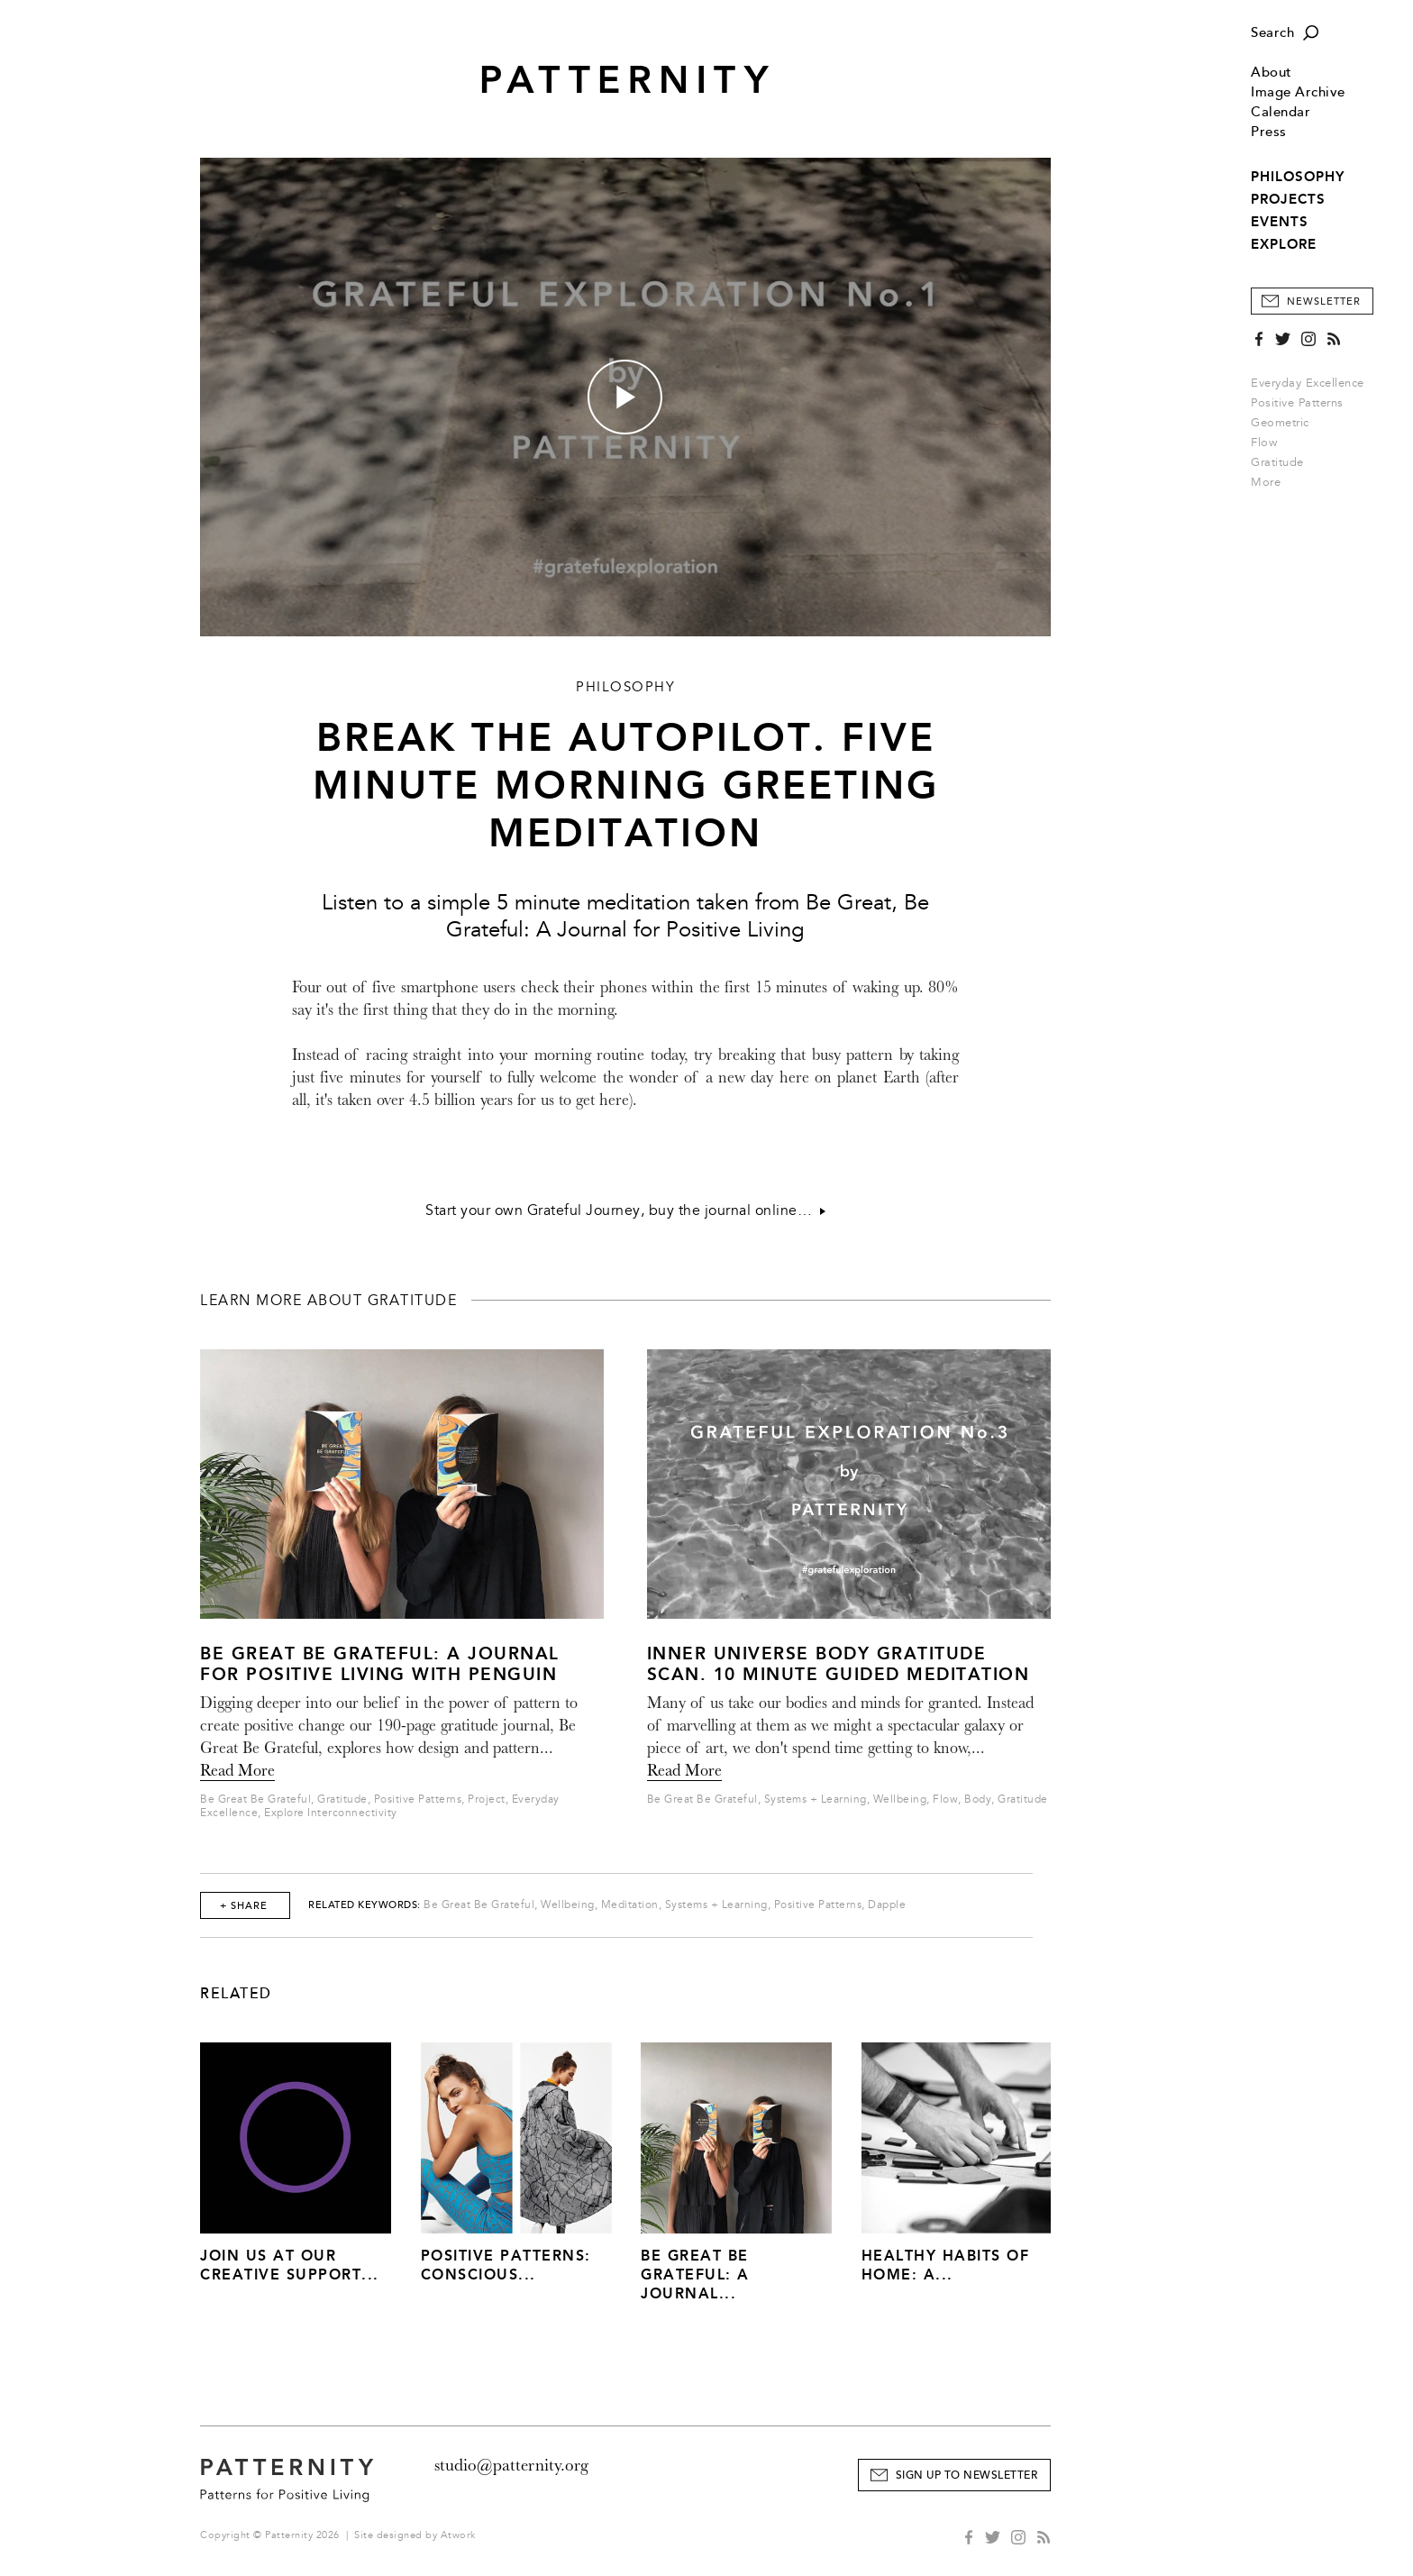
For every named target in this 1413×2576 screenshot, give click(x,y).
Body (977, 1799)
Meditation (630, 1905)
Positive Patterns (1297, 403)
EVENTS (1279, 222)
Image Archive (1298, 92)
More (1271, 482)
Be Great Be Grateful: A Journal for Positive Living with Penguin (380, 1664)
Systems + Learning (815, 1799)
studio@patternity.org (511, 2465)
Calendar (1280, 112)
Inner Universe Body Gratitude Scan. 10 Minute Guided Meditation (838, 1664)
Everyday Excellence (1307, 383)
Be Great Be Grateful (255, 1799)
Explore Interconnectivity (330, 1813)
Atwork (458, 2535)
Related (236, 1994)
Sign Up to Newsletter (967, 2475)
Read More (237, 1770)
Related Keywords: (364, 1905)
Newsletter (1324, 301)
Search (1272, 33)
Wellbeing (900, 1799)
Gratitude (1277, 462)
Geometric (1280, 423)
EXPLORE (1284, 244)
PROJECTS (1288, 199)
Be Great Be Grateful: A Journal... (695, 2274)
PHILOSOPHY (1298, 177)
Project (487, 1799)
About (1271, 72)
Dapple (887, 1905)
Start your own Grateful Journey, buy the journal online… (625, 1210)
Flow (1264, 442)
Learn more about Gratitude (328, 1301)
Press (1269, 132)
